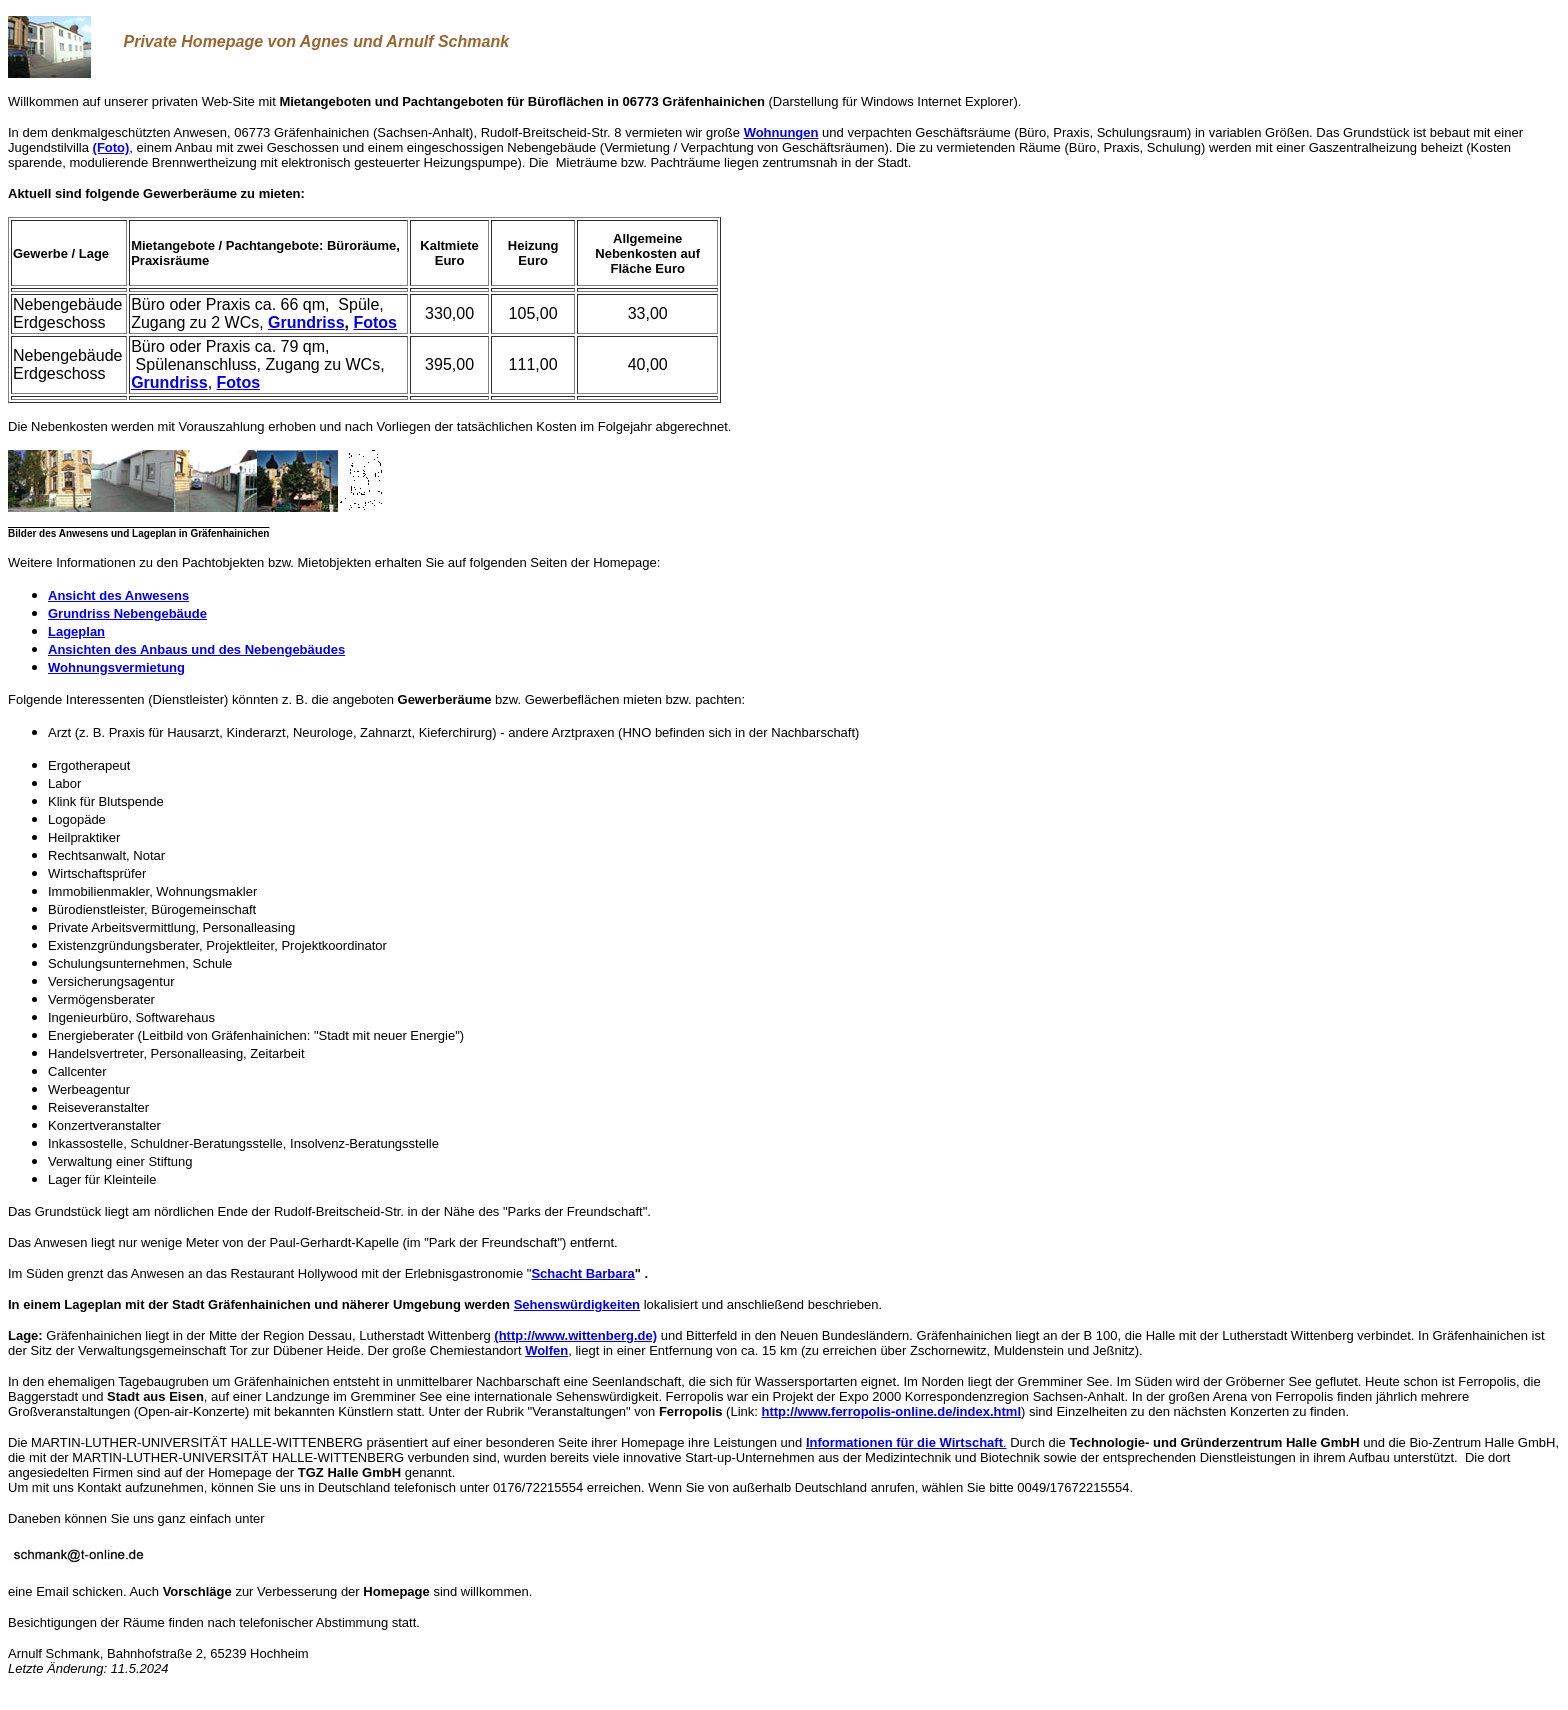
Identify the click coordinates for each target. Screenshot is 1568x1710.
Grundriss (306, 322)
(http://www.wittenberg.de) (575, 1335)
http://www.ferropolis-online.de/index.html (892, 1411)
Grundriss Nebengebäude (127, 613)
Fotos (375, 322)
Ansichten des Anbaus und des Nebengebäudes (196, 649)
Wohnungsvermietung (116, 667)
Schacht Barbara (582, 1273)
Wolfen (546, 1350)
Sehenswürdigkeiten (577, 1304)
